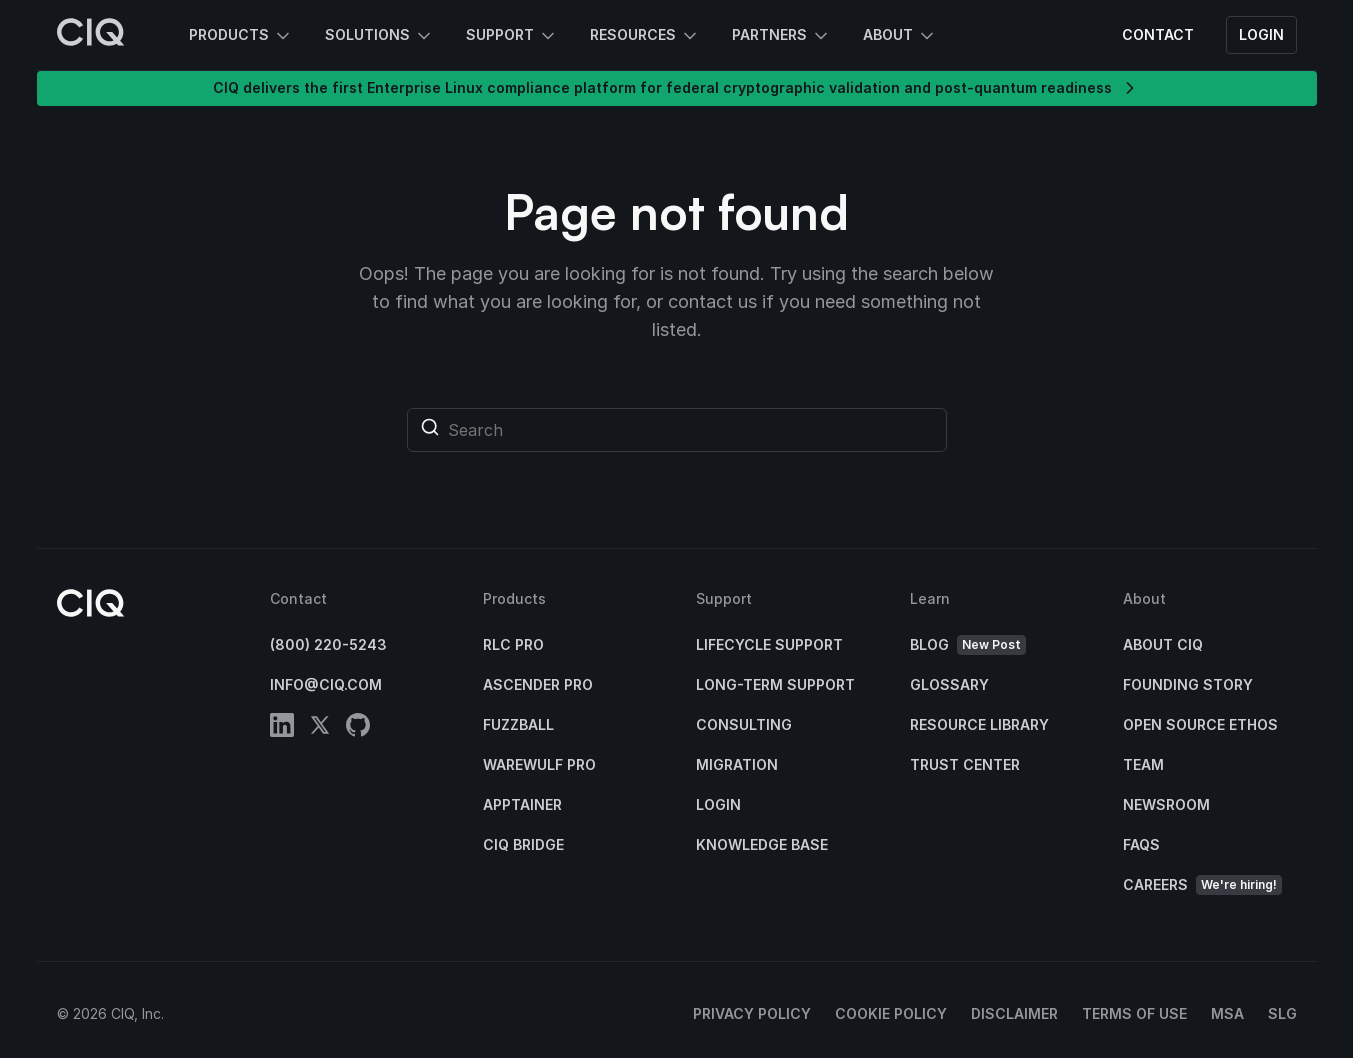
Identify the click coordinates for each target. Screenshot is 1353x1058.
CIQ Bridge (523, 844)
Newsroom (1166, 804)
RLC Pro (513, 644)
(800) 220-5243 (328, 644)
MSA (1227, 1013)
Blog (968, 645)
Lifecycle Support (769, 644)
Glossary (949, 684)
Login (1261, 34)
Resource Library (979, 724)
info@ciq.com (326, 684)
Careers (1202, 885)
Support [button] (512, 36)
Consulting (744, 724)
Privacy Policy (752, 1013)
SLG (1282, 1013)
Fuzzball (518, 724)
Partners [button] (781, 36)
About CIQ (1163, 644)
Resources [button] (645, 36)
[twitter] (320, 728)
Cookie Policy (891, 1013)
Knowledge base (762, 844)
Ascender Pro (538, 684)
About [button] (900, 36)
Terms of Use (1134, 1013)
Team (1143, 764)
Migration (737, 764)
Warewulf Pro (539, 764)
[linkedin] (282, 728)
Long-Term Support (775, 684)
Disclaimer (1014, 1013)
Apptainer (522, 804)
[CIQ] (91, 35)
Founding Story (1188, 684)
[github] (358, 728)
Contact (1158, 34)
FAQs (1141, 844)
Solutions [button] (379, 36)
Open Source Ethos (1200, 724)
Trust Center (965, 764)
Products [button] (241, 36)
